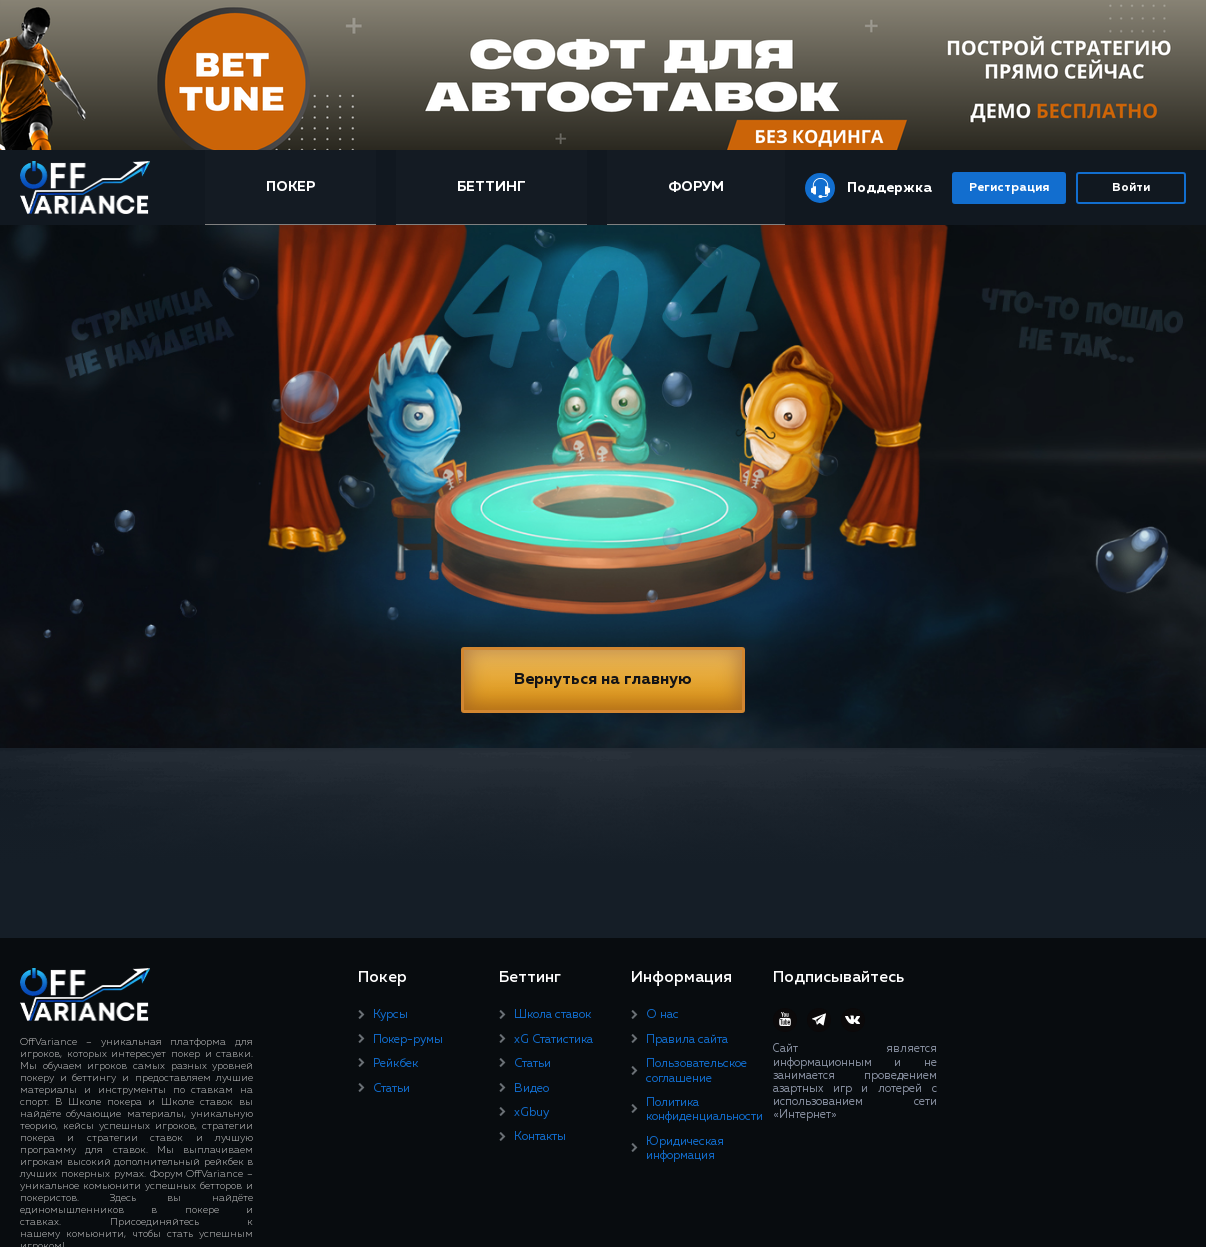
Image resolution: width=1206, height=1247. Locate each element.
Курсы (390, 1015)
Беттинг (491, 187)
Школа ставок (552, 1015)
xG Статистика (553, 1040)
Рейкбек (395, 1064)
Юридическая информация (685, 1149)
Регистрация (1009, 188)
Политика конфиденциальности (704, 1110)
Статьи (391, 1089)
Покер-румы (408, 1040)
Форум (696, 187)
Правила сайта (687, 1040)
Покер (290, 187)
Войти (1131, 188)
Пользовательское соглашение (696, 1071)
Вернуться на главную (603, 680)
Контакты (540, 1137)
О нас (662, 1015)
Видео (531, 1089)
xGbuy (531, 1113)
